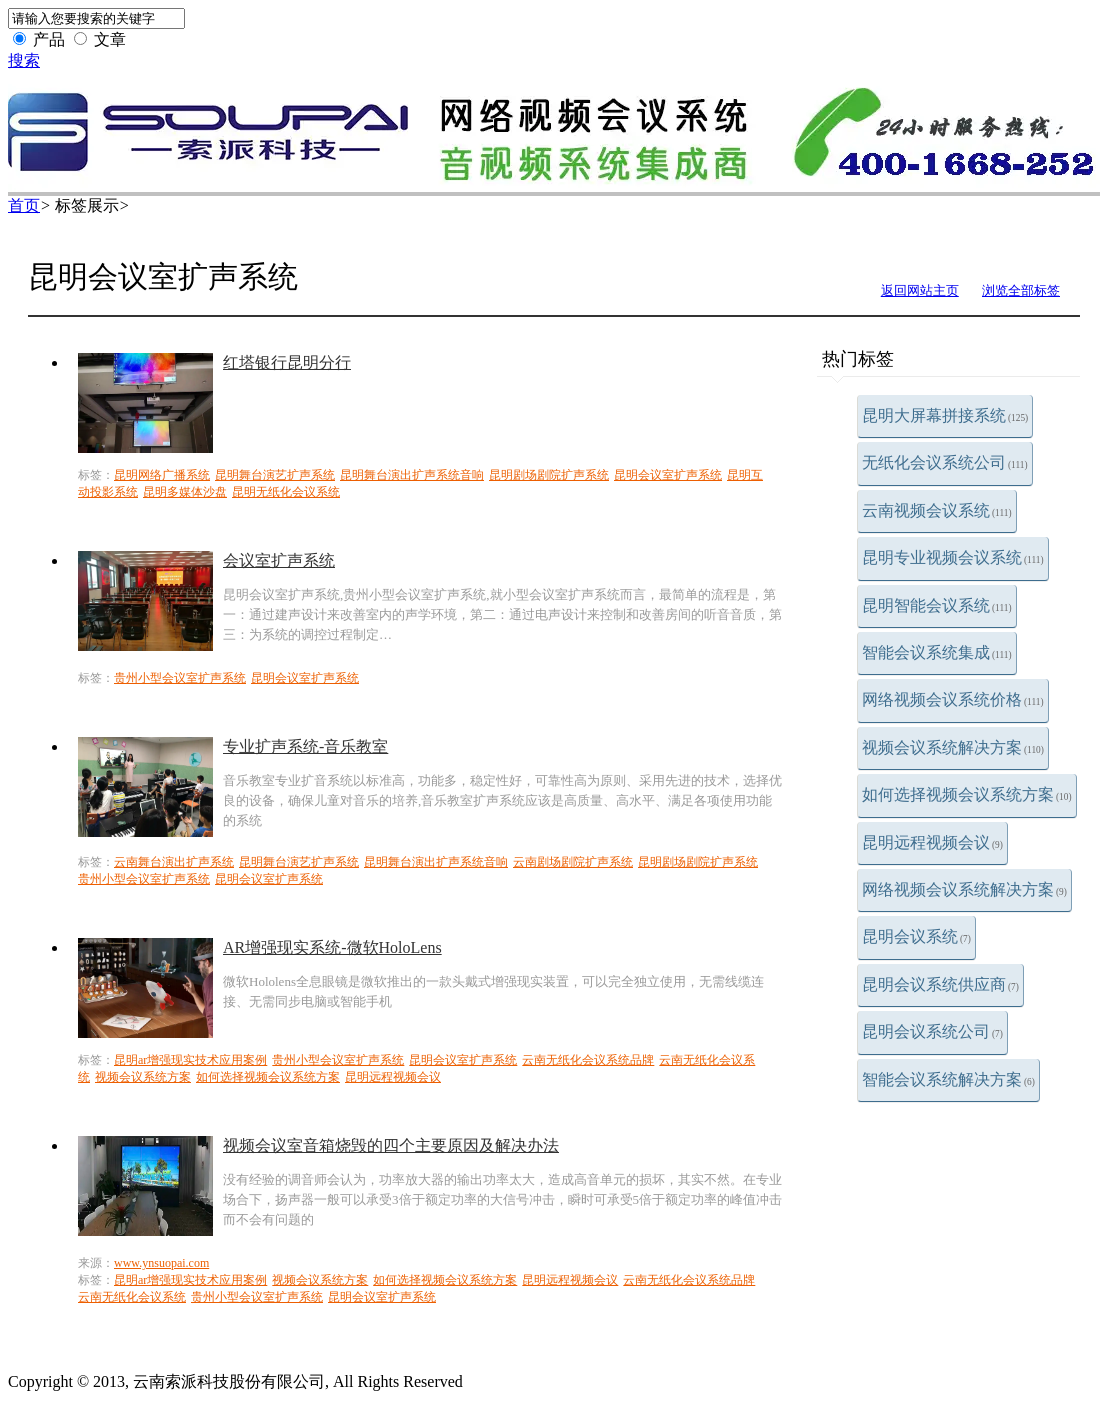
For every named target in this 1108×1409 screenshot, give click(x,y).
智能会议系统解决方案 (948, 1079)
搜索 (24, 60)
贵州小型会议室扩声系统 (180, 678)
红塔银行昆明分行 (287, 362)
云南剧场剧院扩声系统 (573, 862)
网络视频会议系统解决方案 (964, 889)
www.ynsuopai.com (161, 1263)
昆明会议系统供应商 (940, 984)
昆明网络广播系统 (162, 475)
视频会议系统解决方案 (953, 747)
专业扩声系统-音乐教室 (305, 746)
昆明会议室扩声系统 (668, 475)
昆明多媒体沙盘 (185, 492)
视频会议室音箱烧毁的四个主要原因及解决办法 (391, 1145)
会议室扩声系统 (279, 560)
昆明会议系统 (916, 936)
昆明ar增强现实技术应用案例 (190, 1060)
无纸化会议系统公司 (945, 462)
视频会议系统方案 (143, 1077)
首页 (24, 205)
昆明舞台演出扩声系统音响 (412, 475)
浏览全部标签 (1021, 290)
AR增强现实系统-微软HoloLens (332, 947)
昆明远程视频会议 (932, 842)
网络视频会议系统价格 (953, 699)
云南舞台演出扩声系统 (174, 862)
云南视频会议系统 (937, 510)
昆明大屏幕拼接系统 (945, 415)
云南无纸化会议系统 (132, 1297)
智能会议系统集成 (937, 652)
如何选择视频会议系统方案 (967, 794)
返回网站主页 (920, 290)
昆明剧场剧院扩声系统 (549, 475)
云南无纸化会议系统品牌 (588, 1060)
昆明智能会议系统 (937, 605)
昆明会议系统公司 (932, 1031)
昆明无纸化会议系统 (286, 492)
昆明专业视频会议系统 (953, 557)
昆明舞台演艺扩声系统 (275, 475)
